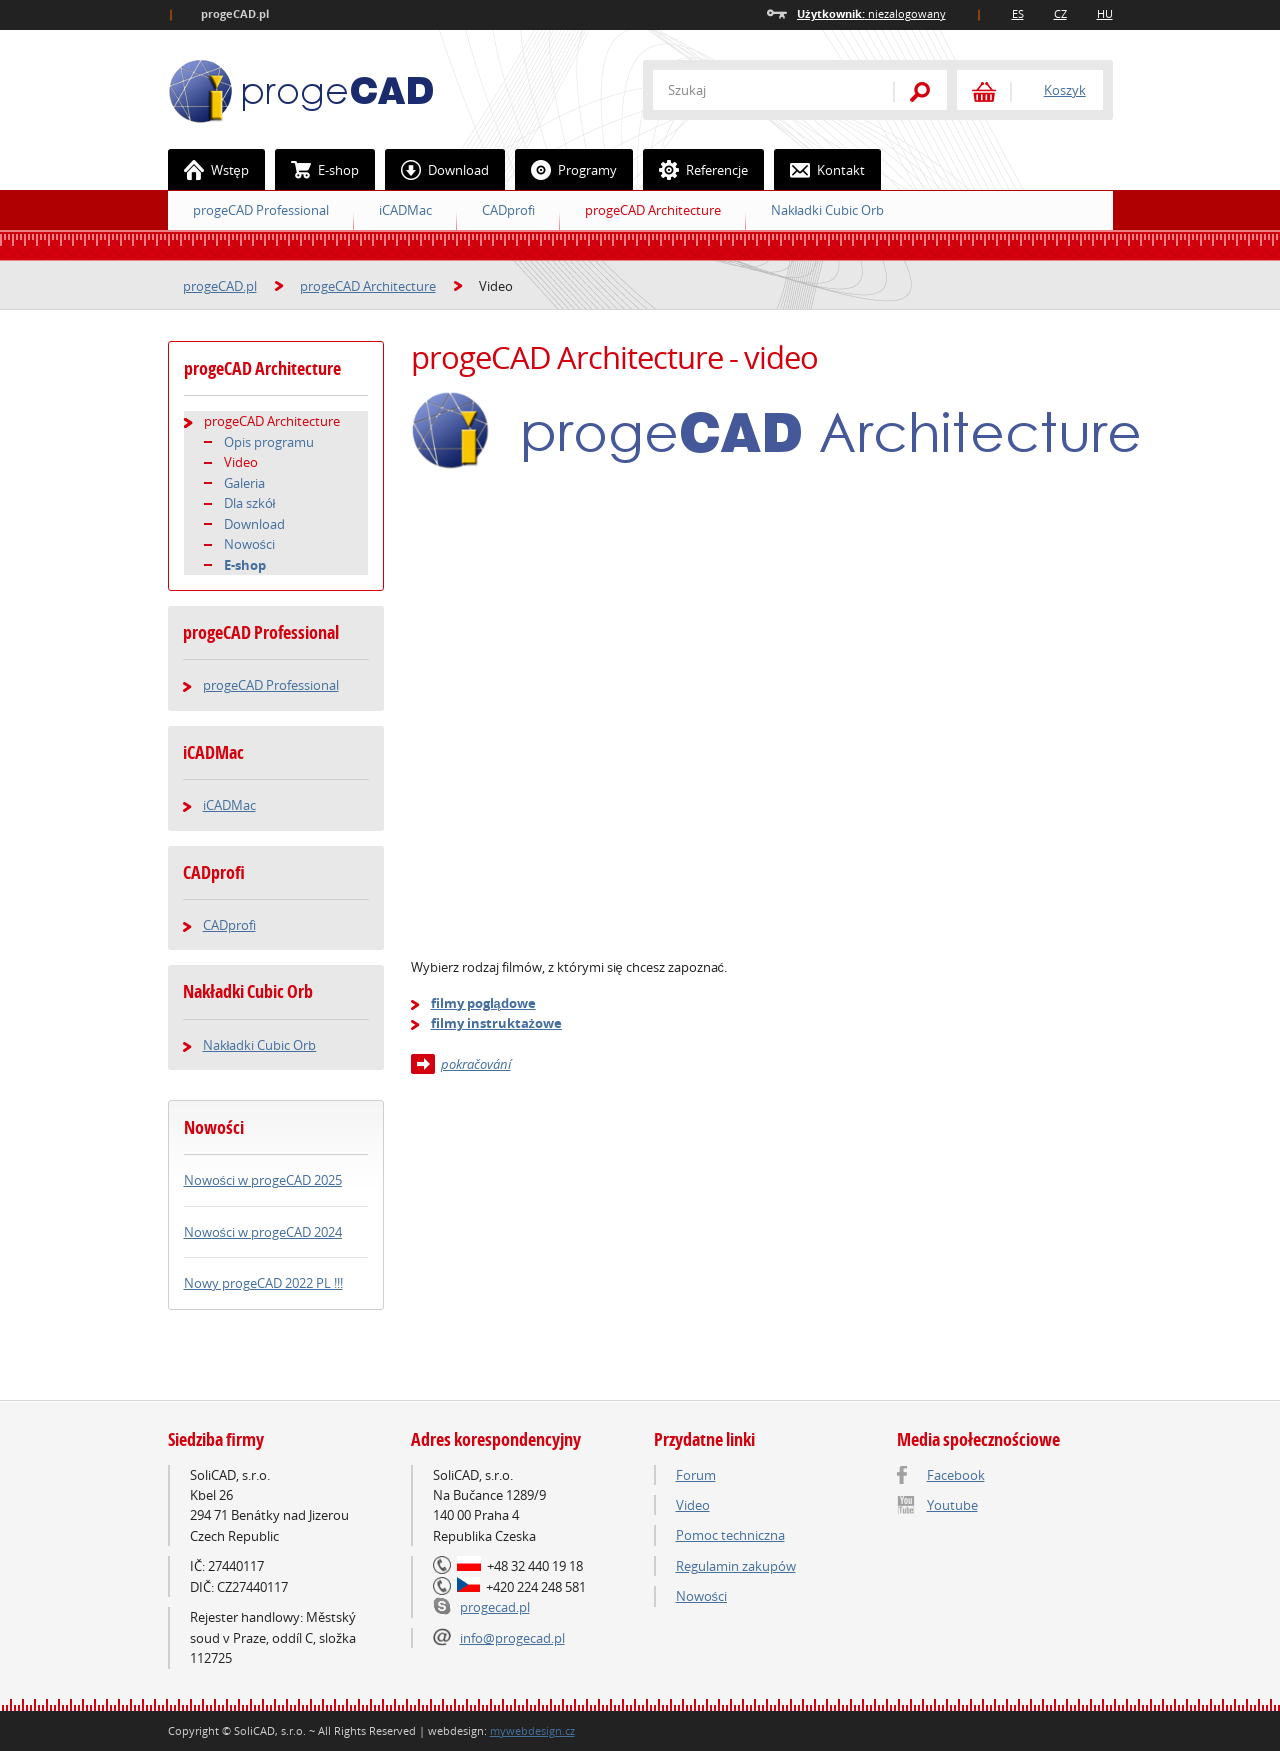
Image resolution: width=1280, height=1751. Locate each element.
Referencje (696, 170)
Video (241, 462)
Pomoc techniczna (730, 1535)
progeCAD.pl (220, 286)
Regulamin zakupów (736, 1566)
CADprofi (508, 210)
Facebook (956, 1475)
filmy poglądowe (483, 1003)
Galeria (244, 483)
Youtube (952, 1505)
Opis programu (269, 442)
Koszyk (1065, 90)
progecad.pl (495, 1607)
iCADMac (405, 210)
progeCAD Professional (261, 210)
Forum (696, 1475)
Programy (566, 170)
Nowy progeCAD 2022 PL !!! (263, 1283)
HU (1105, 13)
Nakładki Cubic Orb (828, 210)
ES (1018, 13)
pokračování (476, 1064)
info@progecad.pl (512, 1638)
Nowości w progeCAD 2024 (263, 1232)
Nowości (249, 544)
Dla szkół (250, 503)
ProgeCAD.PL (301, 91)
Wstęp (209, 170)
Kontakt (820, 170)
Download (437, 170)
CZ (1060, 13)
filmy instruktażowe (496, 1023)
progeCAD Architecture (653, 210)
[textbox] (763, 90)
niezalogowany (871, 13)
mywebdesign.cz (532, 1730)
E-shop (317, 170)
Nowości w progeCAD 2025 (263, 1180)
